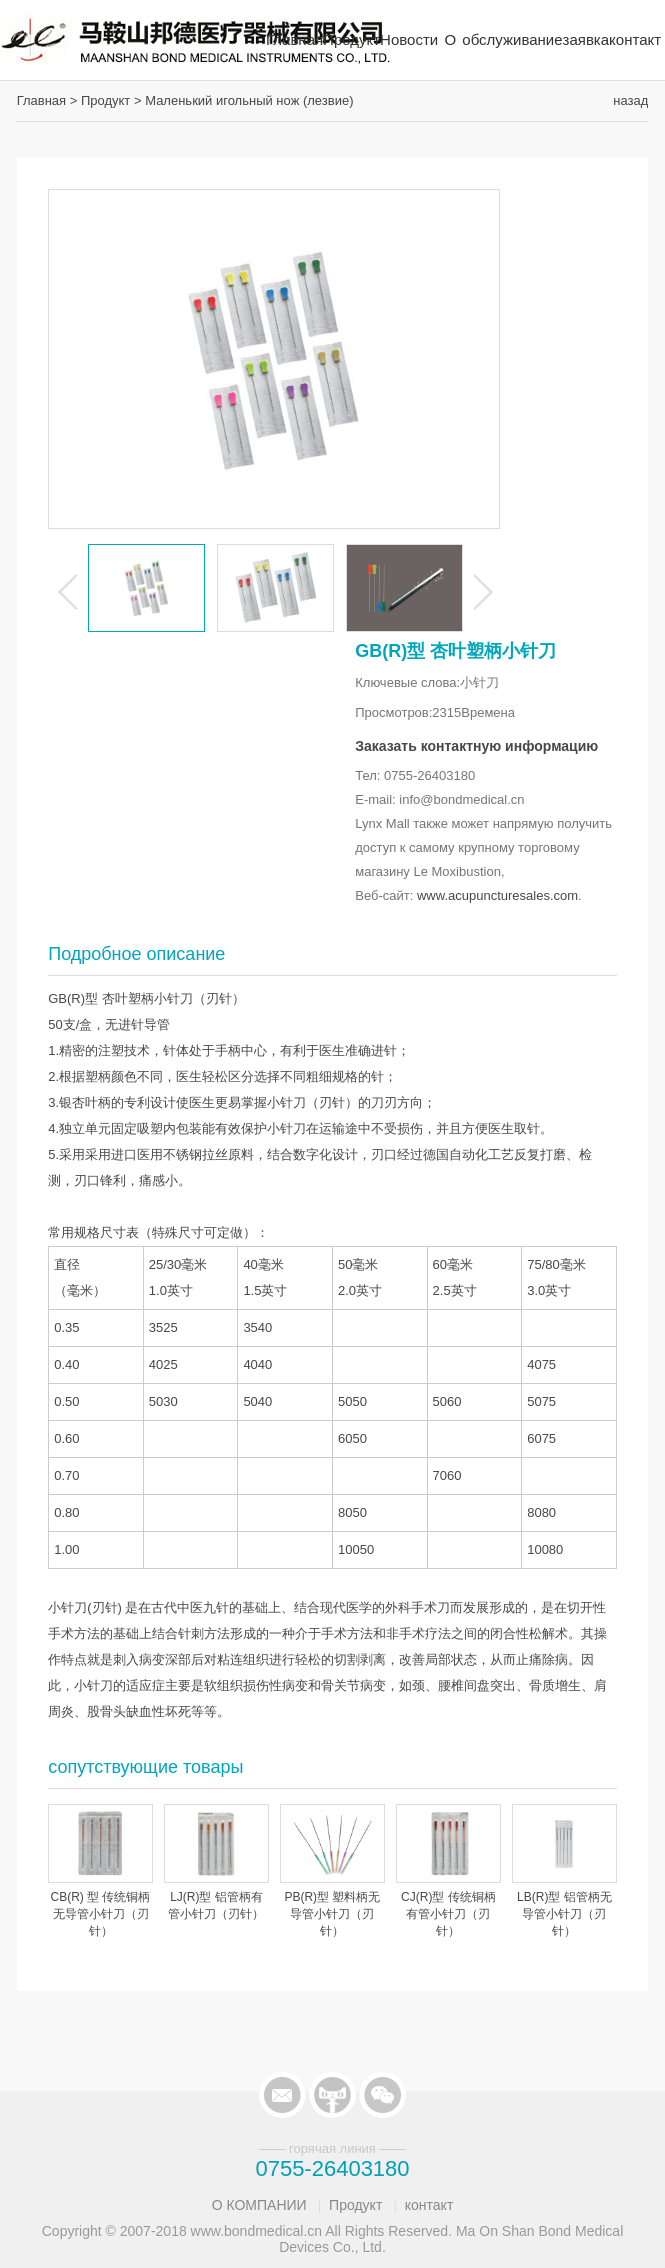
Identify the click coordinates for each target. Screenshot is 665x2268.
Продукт (351, 39)
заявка (586, 39)
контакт (635, 39)
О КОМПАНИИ (259, 2205)
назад (630, 100)
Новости (409, 39)
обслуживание (512, 39)
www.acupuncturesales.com (497, 895)
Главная (294, 39)
